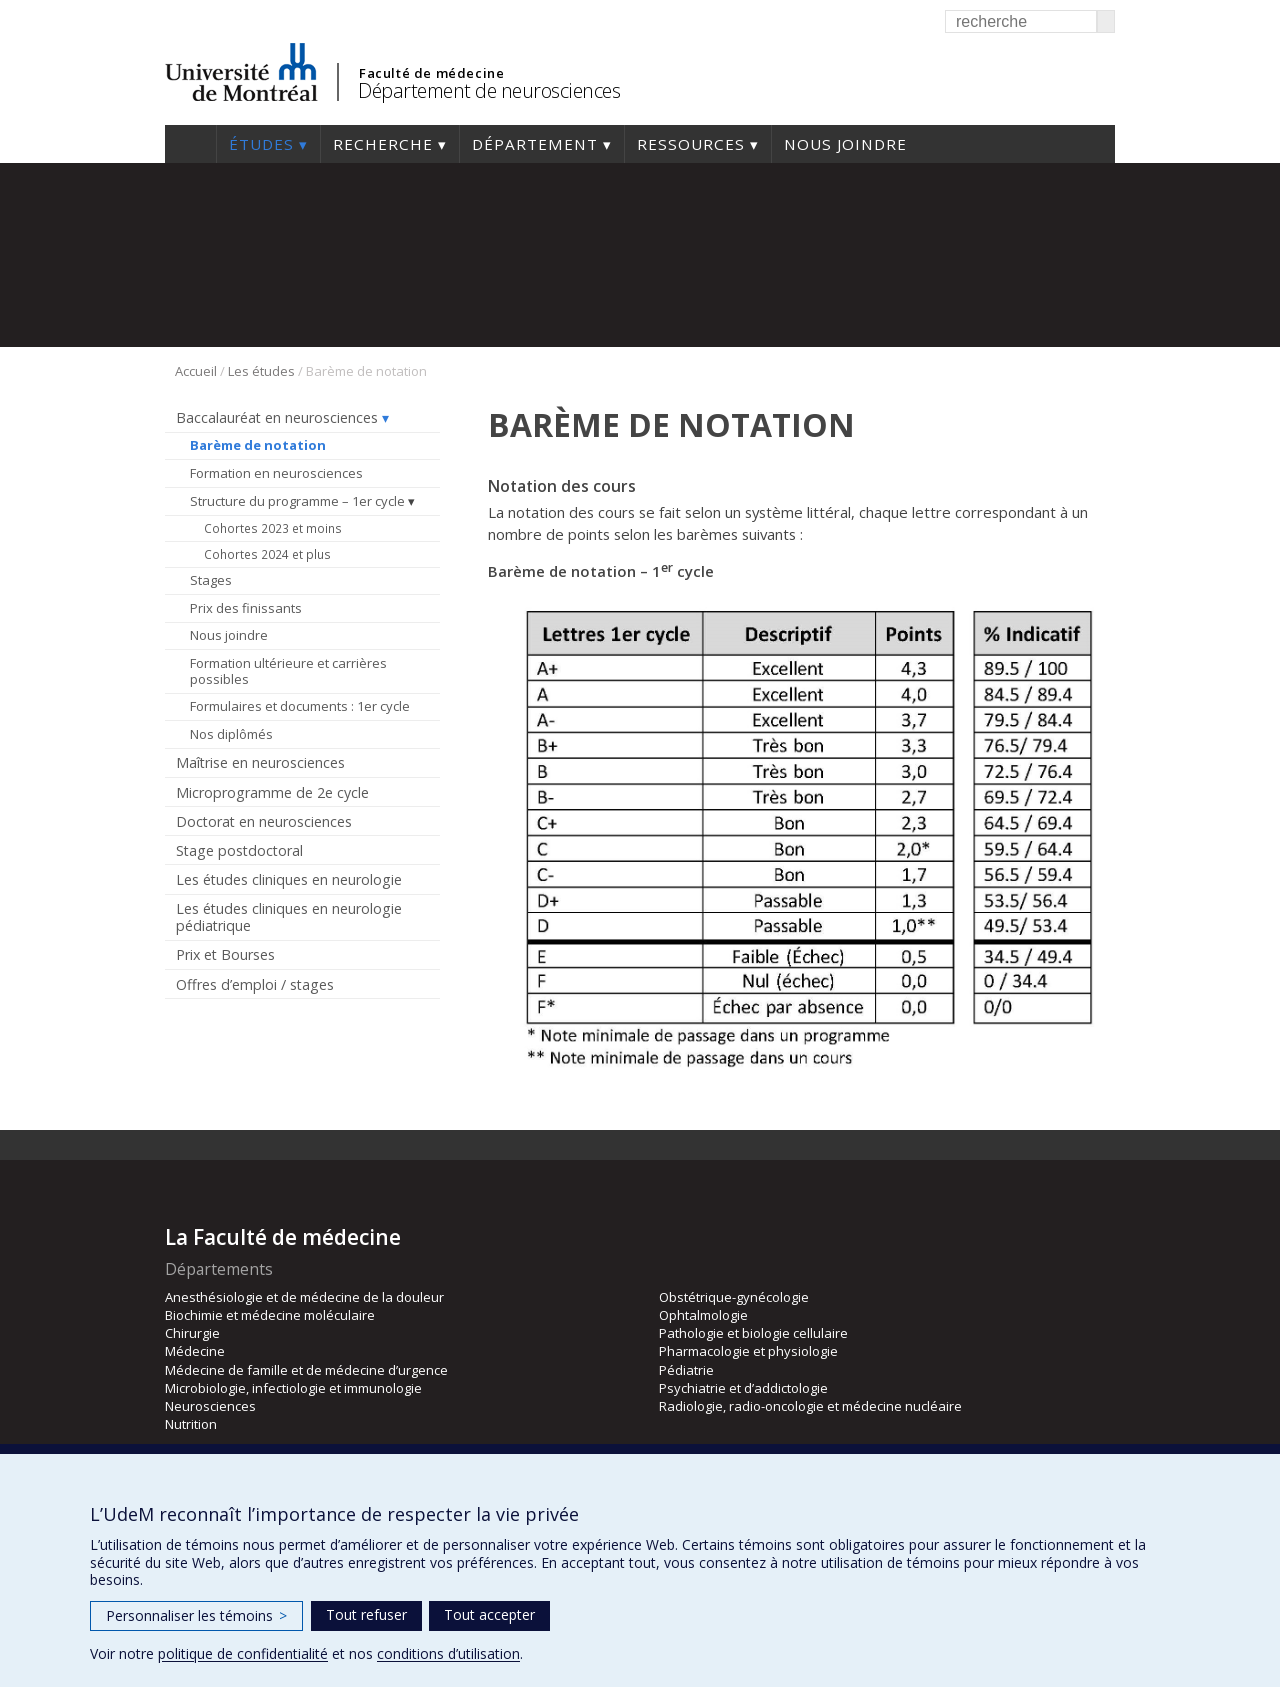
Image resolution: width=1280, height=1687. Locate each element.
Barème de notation (258, 445)
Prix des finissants (246, 608)
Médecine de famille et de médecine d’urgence (306, 1370)
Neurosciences (210, 1406)
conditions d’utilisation (448, 1653)
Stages (211, 580)
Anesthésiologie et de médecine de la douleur (304, 1297)
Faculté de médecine (431, 73)
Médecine (195, 1351)
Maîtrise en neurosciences (260, 762)
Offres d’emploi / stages (255, 984)
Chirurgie (192, 1333)
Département (535, 144)
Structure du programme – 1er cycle (297, 501)
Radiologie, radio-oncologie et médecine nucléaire (810, 1406)
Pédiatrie (686, 1370)
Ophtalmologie (703, 1315)
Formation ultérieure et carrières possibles (288, 671)
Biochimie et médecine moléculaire (270, 1315)
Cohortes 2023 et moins (273, 528)
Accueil (190, 144)
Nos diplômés (231, 734)
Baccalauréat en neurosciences (277, 417)
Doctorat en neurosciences (264, 821)
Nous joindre (845, 144)
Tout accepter (489, 1614)
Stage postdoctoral (239, 850)
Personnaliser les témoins (196, 1615)
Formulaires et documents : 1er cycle (300, 706)
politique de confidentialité (243, 1653)
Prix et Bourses (225, 954)
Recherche (383, 144)
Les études (261, 371)
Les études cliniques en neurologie (289, 879)
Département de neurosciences (489, 90)
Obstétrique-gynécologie (734, 1297)
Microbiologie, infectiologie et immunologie (293, 1388)
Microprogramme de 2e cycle (272, 792)
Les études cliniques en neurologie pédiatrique (289, 917)
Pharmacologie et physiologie (748, 1351)
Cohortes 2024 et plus (267, 554)
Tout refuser (366, 1614)
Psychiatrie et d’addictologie (743, 1388)
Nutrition (191, 1424)
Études (261, 144)
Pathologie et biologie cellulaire (753, 1333)
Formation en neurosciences (276, 473)
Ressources (691, 144)
